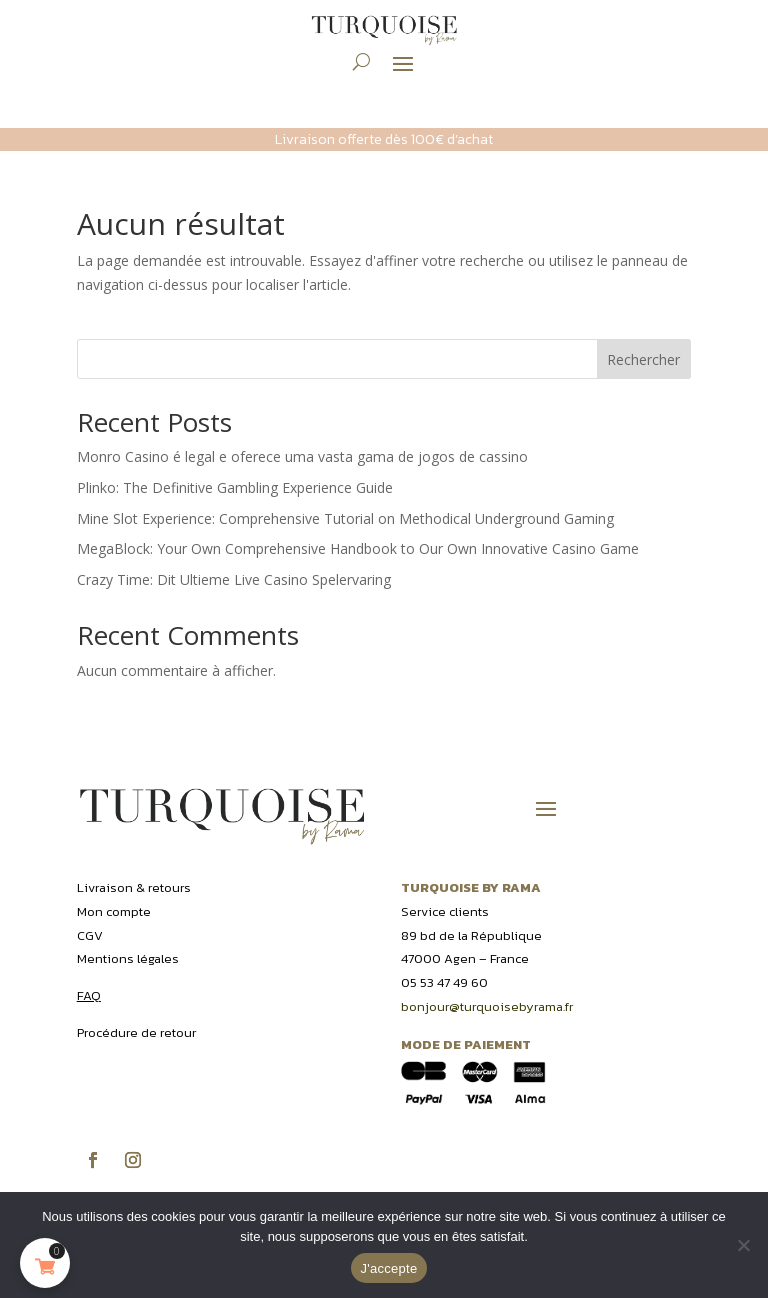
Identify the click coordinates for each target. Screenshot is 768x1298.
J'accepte (389, 1268)
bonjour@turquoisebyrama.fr (487, 1006)
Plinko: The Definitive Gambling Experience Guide (235, 487)
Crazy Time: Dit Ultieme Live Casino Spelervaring (234, 579)
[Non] (743, 1245)
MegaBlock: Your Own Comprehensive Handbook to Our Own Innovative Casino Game (358, 548)
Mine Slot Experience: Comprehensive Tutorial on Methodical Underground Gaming (345, 518)
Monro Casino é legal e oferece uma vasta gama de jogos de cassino (302, 456)
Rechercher (643, 359)
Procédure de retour (136, 1032)
